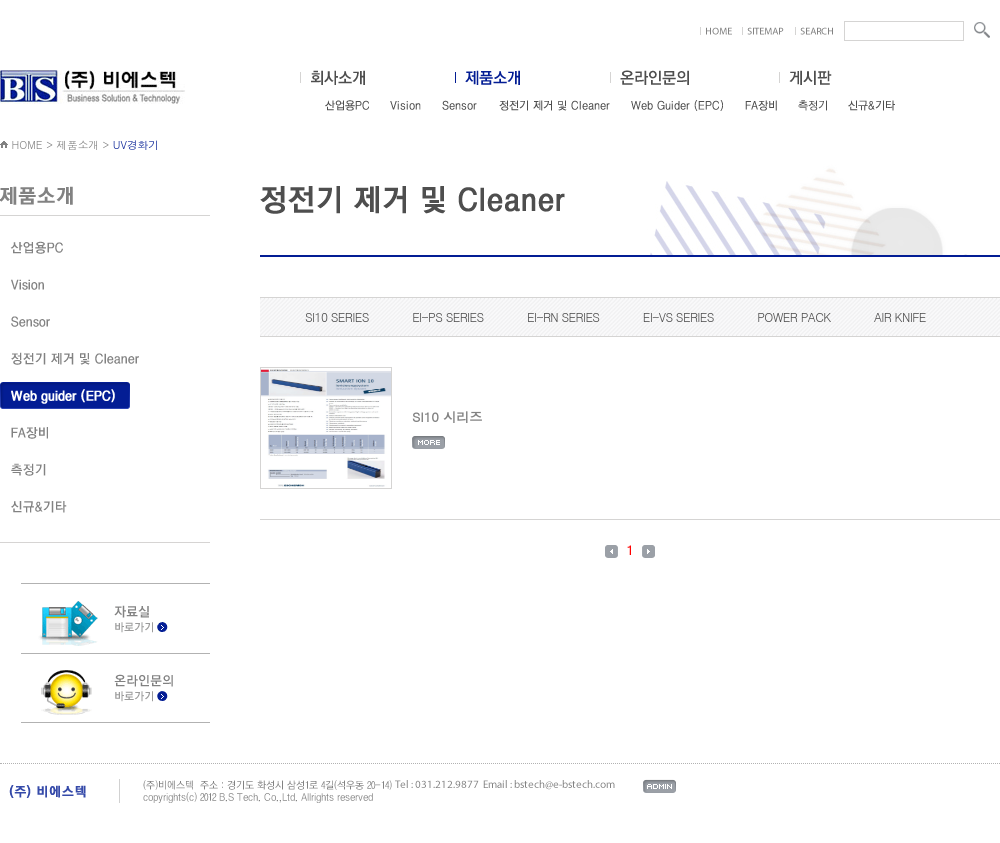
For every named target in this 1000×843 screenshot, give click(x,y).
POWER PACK (793, 316)
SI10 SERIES (337, 316)
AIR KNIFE (900, 316)
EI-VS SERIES (678, 316)
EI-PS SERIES (447, 316)
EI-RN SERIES (563, 316)
